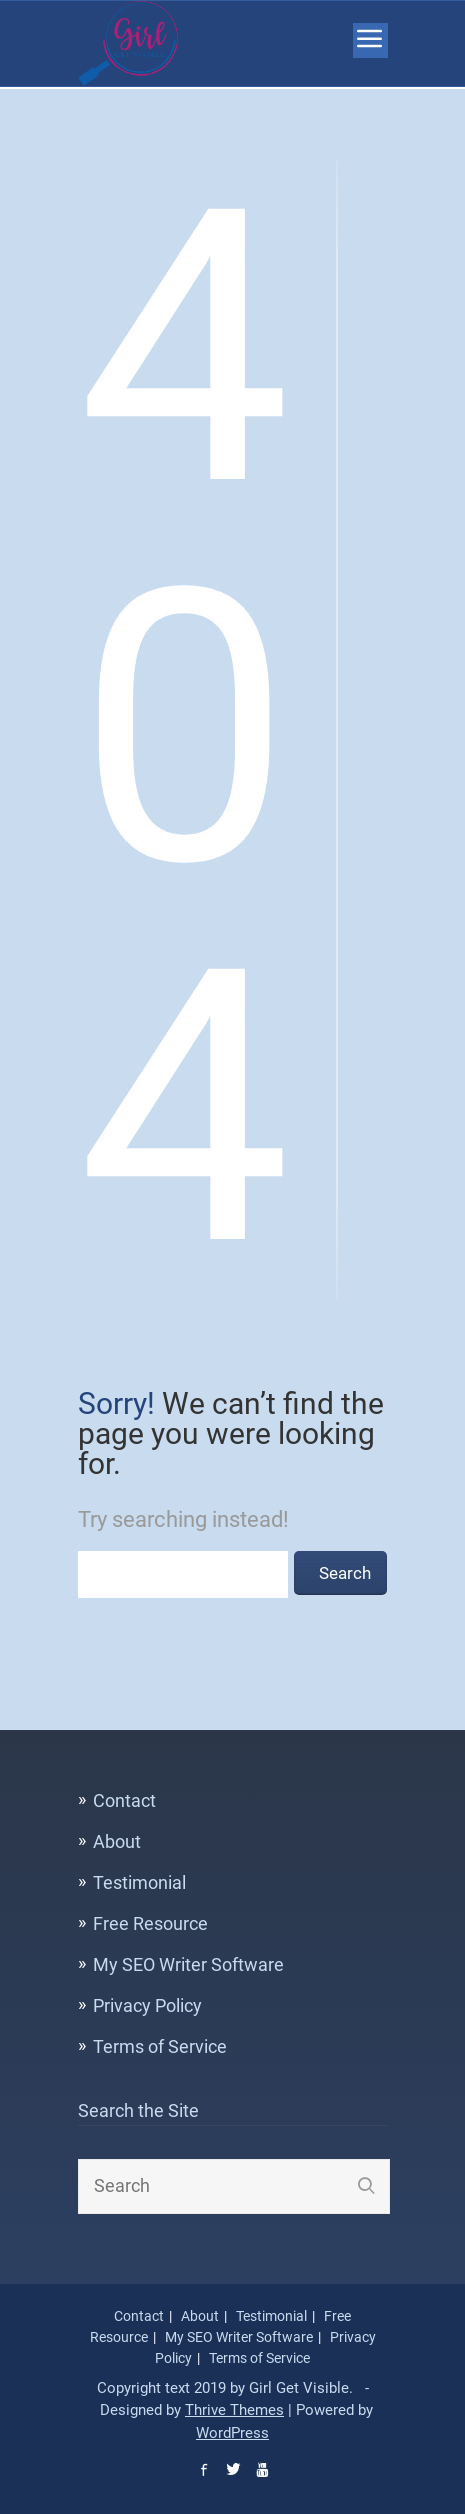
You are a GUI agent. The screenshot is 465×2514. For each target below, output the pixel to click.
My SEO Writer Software (188, 1964)
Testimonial (139, 1882)
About (117, 1841)
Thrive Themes (234, 2410)
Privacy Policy (147, 2005)
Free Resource (150, 1923)
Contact (124, 1800)
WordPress (232, 2433)
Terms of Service (160, 2046)
